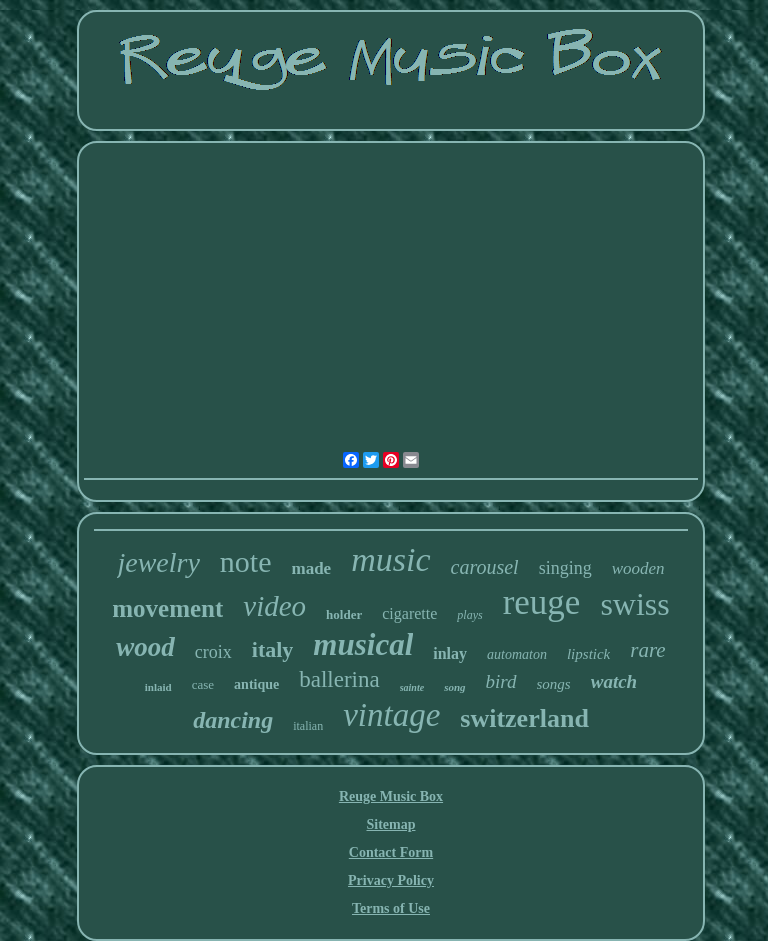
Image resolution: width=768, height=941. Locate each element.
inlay (450, 653)
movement (167, 608)
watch (614, 681)
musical (363, 644)
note (246, 561)
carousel (485, 567)
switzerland (524, 718)
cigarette (409, 613)
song (454, 687)
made (312, 568)
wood (145, 647)
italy (273, 649)
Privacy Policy (391, 880)
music (390, 559)
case (203, 684)
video (274, 606)
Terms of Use (391, 908)
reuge (542, 602)
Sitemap (390, 824)
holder (344, 614)
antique (256, 684)
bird (501, 681)
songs (554, 684)
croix (213, 652)
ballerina (339, 679)
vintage (391, 715)
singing (565, 568)
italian (308, 726)
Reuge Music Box (391, 796)
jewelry (158, 562)
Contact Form (391, 852)
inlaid (158, 687)
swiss (634, 604)
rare (647, 650)
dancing (233, 720)
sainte (412, 687)
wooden (638, 568)
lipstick (588, 654)
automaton (517, 654)
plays (469, 615)
